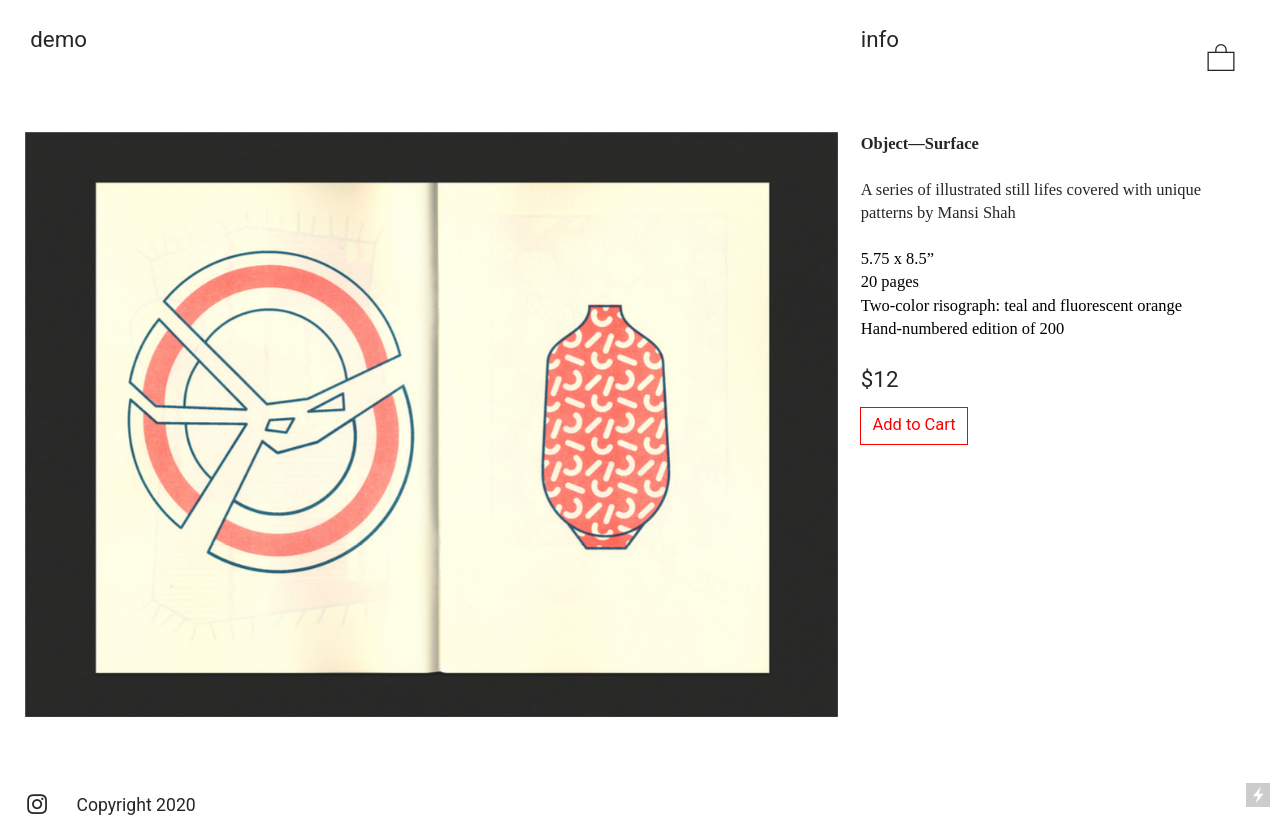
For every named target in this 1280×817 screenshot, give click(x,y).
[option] (431, 424)
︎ (1221, 59)
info (880, 39)
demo (61, 39)
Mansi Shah (977, 212)
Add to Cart (914, 424)
